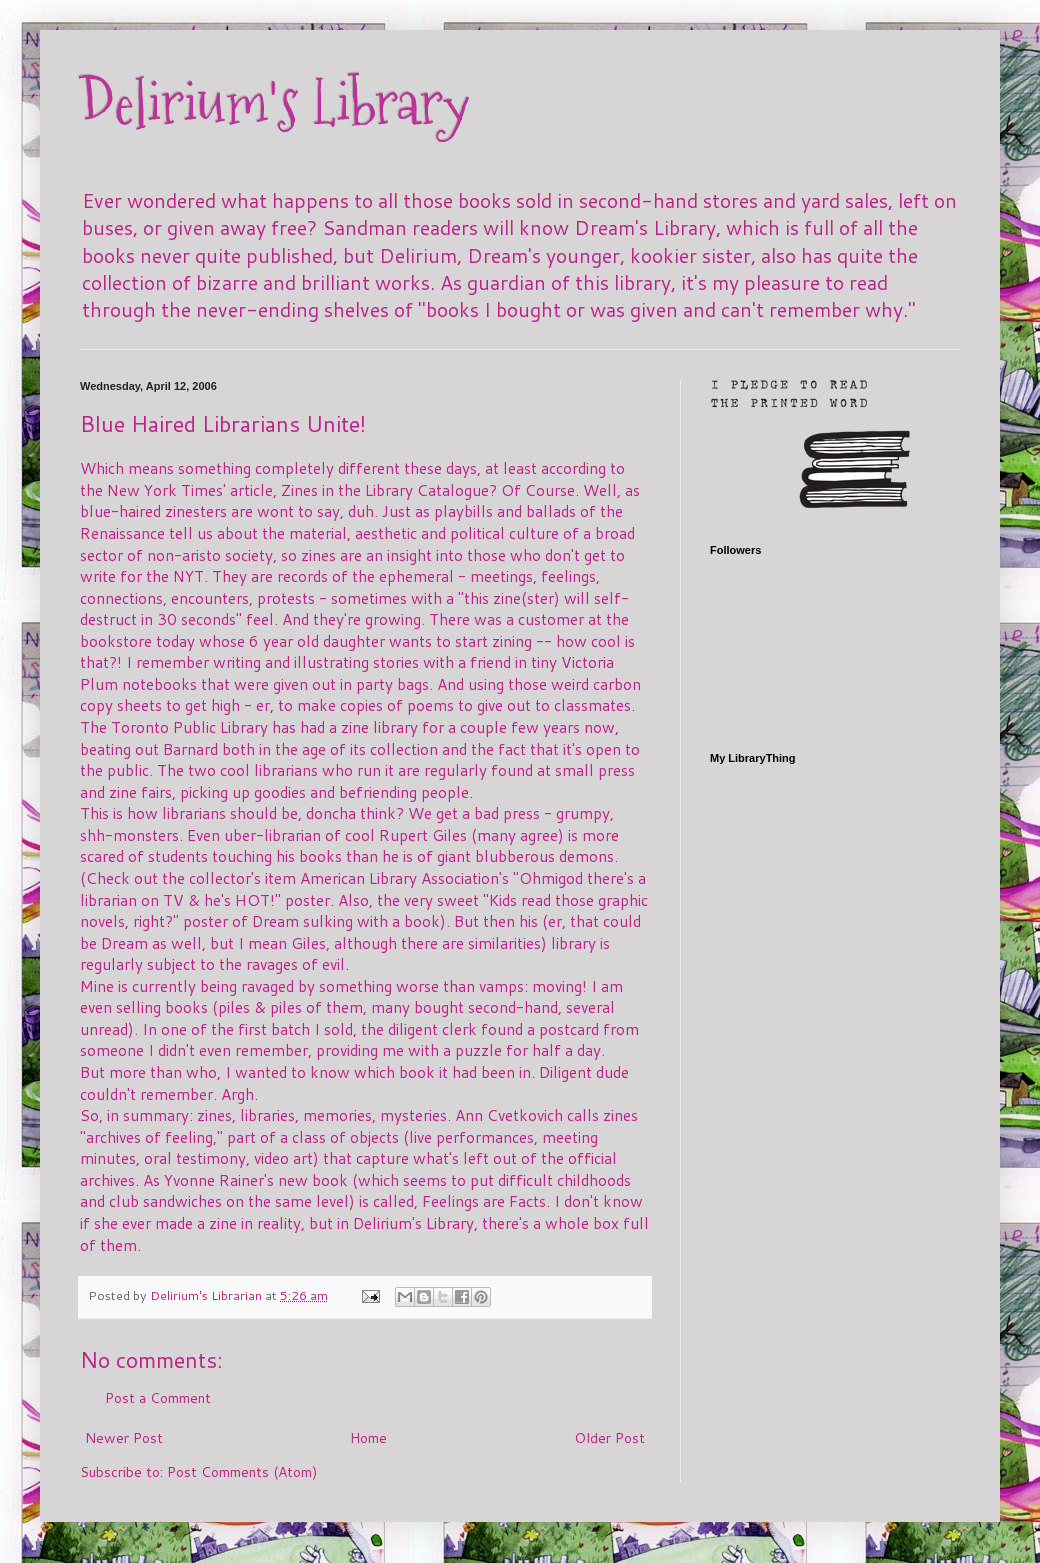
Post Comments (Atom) (242, 1472)
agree (539, 835)
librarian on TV (132, 900)
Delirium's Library (275, 103)
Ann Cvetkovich (509, 1115)
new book (313, 1180)
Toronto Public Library (189, 727)
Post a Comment (158, 1398)
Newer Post (124, 1438)
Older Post (609, 1438)
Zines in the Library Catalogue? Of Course (428, 490)
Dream (275, 921)
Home (368, 1438)
